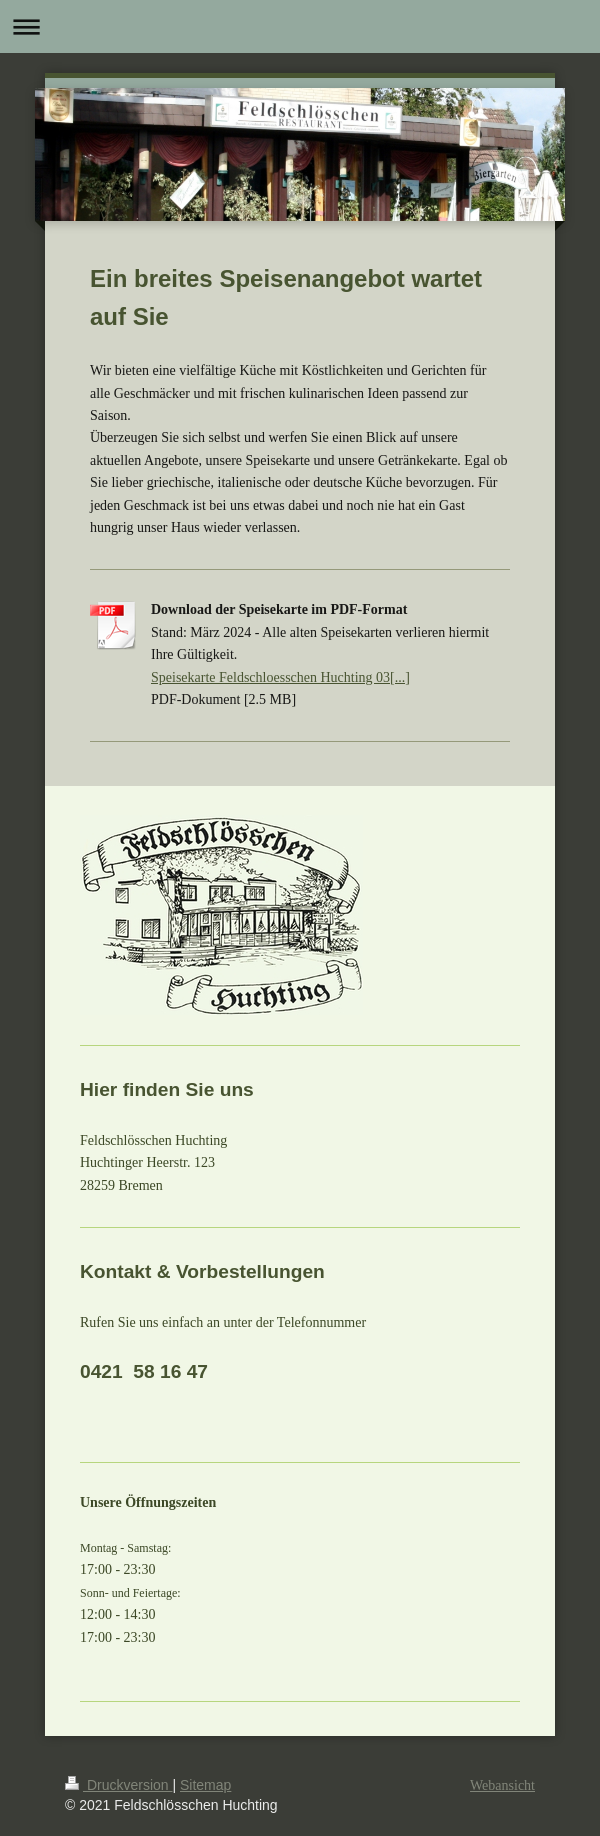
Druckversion (118, 1785)
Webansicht (502, 1785)
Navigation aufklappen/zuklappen (300, 26)
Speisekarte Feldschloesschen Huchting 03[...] (280, 677)
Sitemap (205, 1785)
